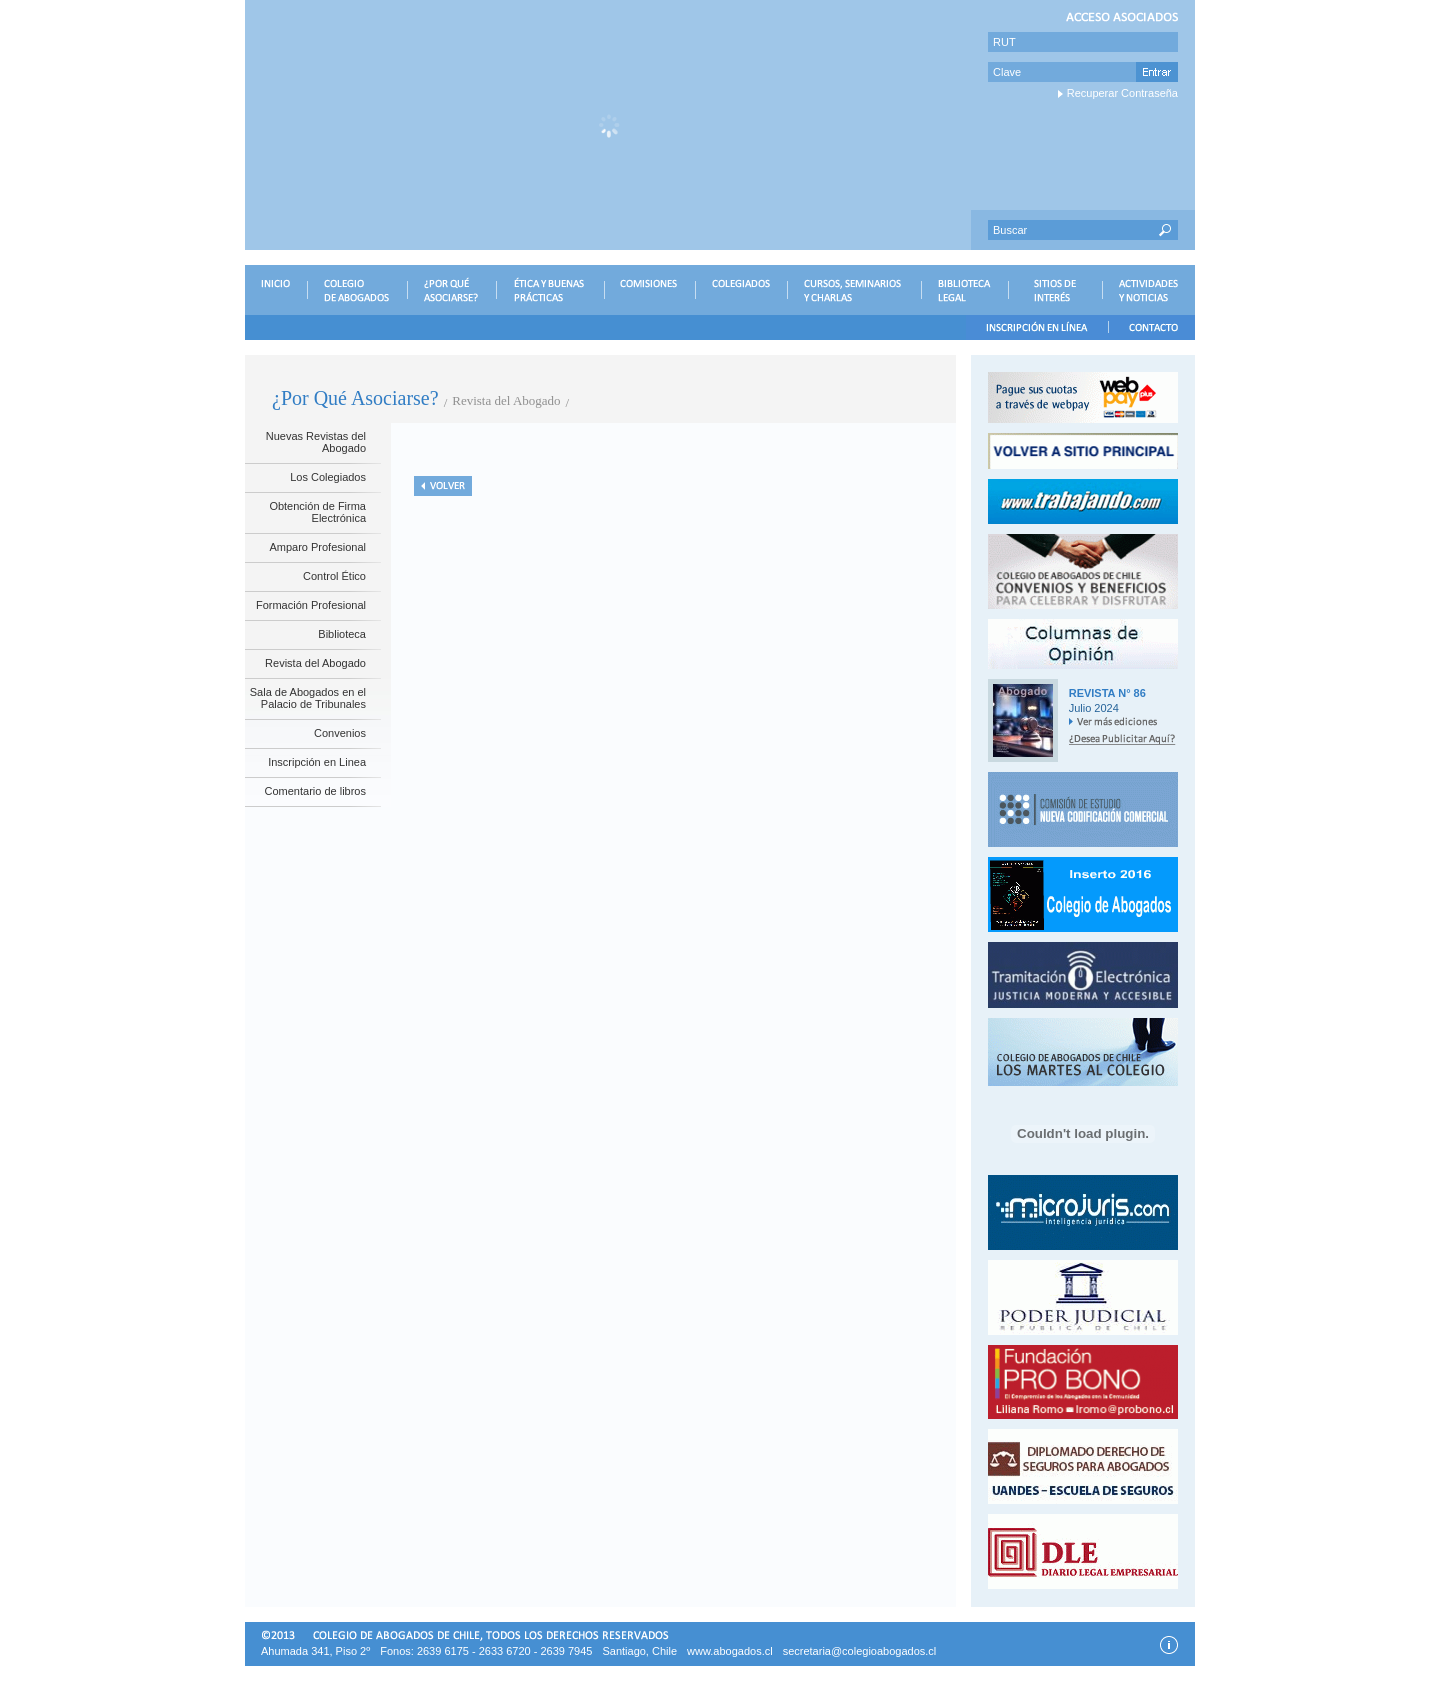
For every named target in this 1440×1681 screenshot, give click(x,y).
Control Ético (334, 576)
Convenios (340, 733)
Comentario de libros (316, 791)
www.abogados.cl (730, 1651)
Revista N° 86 (1107, 693)
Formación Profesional (311, 605)
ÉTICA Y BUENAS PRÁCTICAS (550, 290)
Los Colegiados (328, 477)
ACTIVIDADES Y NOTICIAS (1148, 290)
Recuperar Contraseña (1122, 93)
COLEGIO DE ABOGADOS (357, 290)
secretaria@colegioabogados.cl (860, 1651)
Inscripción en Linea (317, 762)
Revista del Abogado (315, 663)
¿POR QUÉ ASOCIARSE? (451, 290)
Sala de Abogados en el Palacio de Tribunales (308, 698)
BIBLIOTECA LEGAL (964, 290)
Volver (443, 486)
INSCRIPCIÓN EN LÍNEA (1037, 327)
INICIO (276, 290)
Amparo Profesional (317, 547)
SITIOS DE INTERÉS (1055, 290)
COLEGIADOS (741, 290)
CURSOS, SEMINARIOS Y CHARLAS (854, 290)
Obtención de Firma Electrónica (317, 512)
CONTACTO (1151, 327)
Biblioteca (342, 634)
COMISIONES (649, 290)
